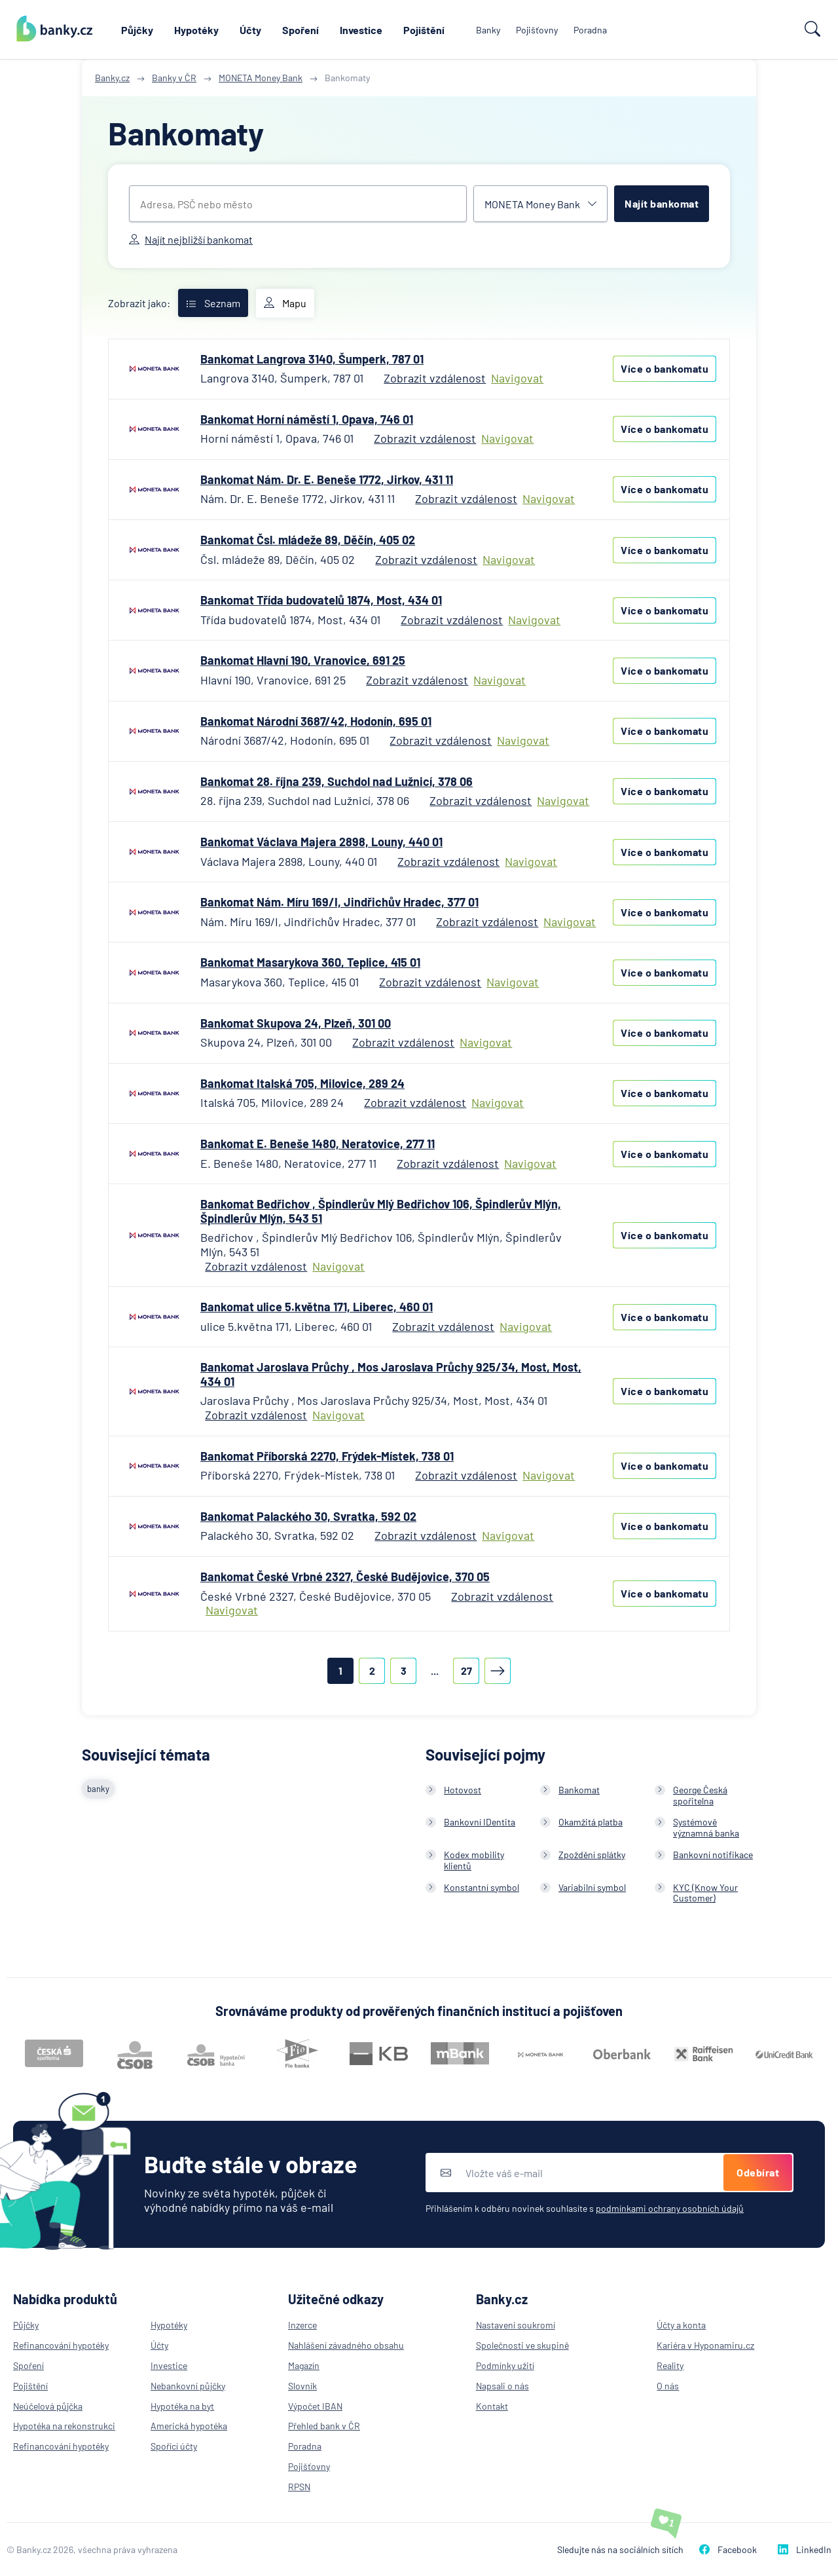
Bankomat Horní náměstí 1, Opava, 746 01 (306, 419)
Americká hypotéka (189, 2425)
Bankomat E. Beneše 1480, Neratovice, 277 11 (317, 1143)
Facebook (728, 2549)
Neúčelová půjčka (47, 2406)
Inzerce (302, 2324)
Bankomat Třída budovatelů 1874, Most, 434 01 (321, 600)
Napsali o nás (502, 2385)
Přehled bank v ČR (324, 2425)
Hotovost (462, 1789)
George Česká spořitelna (700, 1795)
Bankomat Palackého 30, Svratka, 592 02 (308, 1516)
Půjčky (137, 30)
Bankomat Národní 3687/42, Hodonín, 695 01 (315, 721)
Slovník (302, 2385)
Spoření (300, 30)
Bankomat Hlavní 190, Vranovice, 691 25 (302, 660)
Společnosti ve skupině (522, 2345)
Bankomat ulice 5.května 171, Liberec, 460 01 (316, 1306)
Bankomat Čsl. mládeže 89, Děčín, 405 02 (307, 539)
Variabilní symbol (592, 1887)
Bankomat (579, 1789)
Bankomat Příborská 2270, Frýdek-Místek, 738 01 (327, 1456)
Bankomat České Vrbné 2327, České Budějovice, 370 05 (345, 1576)
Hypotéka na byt (182, 2406)
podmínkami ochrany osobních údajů (670, 2208)
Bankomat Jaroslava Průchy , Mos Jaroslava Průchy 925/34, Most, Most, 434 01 (390, 1374)
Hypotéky (196, 30)
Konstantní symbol (481, 1887)
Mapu (285, 303)
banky (98, 1788)
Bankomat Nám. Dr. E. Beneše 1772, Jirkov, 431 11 (326, 479)
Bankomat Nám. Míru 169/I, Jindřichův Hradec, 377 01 (339, 902)
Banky (488, 29)
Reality (670, 2365)
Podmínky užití (505, 2365)
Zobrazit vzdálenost (435, 378)
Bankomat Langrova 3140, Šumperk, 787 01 (312, 359)
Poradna (590, 29)
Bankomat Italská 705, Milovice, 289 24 (302, 1083)
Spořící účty (174, 2446)
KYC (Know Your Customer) (705, 1893)
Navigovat (517, 378)
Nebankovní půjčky (188, 2385)
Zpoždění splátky (591, 1854)
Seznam (213, 303)
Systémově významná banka (706, 1827)
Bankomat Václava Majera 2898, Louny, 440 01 (321, 841)
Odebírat (758, 2172)
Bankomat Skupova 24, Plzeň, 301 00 (295, 1023)
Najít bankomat (662, 203)
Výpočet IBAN (315, 2406)
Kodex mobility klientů (474, 1860)
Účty (250, 30)
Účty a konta (681, 2324)
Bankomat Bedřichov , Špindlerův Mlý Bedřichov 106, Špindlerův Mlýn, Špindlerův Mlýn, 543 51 (380, 1211)
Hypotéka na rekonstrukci (64, 2425)
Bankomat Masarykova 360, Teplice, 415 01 (310, 962)
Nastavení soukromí (515, 2324)
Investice (361, 30)
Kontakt (492, 2406)
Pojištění (424, 30)
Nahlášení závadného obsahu (346, 2345)
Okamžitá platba (590, 1821)
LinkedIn (804, 2549)
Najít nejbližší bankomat (191, 239)
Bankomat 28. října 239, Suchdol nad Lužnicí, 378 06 (336, 781)
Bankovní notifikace (713, 1854)
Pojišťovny (537, 29)
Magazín (303, 2365)
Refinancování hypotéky (61, 2345)
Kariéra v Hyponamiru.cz (705, 2345)
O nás (668, 2385)
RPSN (299, 2486)
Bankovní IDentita (479, 1821)
